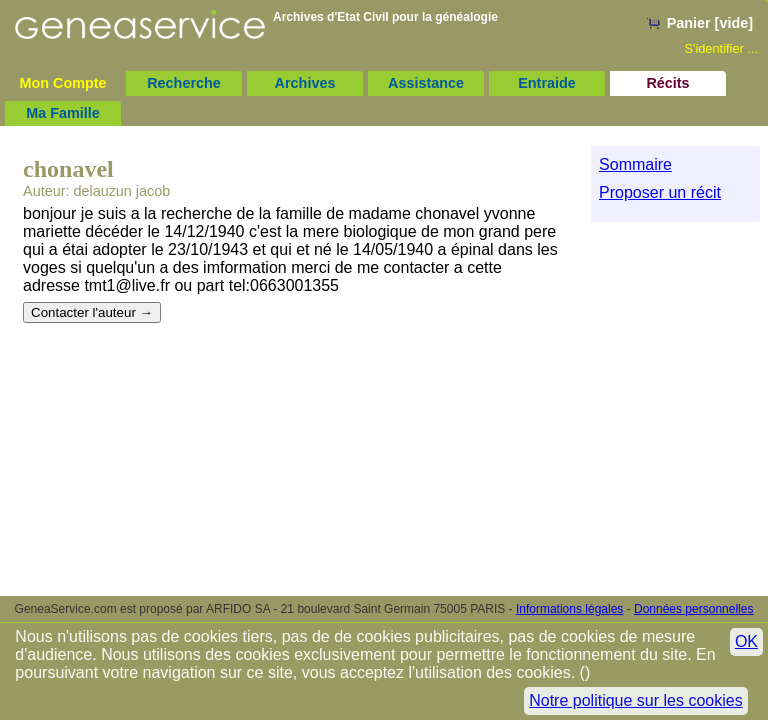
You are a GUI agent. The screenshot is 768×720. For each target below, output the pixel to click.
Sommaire (635, 164)
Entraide (547, 83)
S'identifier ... (721, 48)
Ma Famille (63, 113)
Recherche (184, 83)
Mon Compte (62, 83)
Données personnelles (693, 609)
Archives (305, 83)
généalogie (466, 17)
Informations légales (569, 609)
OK (746, 641)
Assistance (426, 83)
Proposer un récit (660, 192)
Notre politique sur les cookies (635, 700)
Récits (667, 83)
